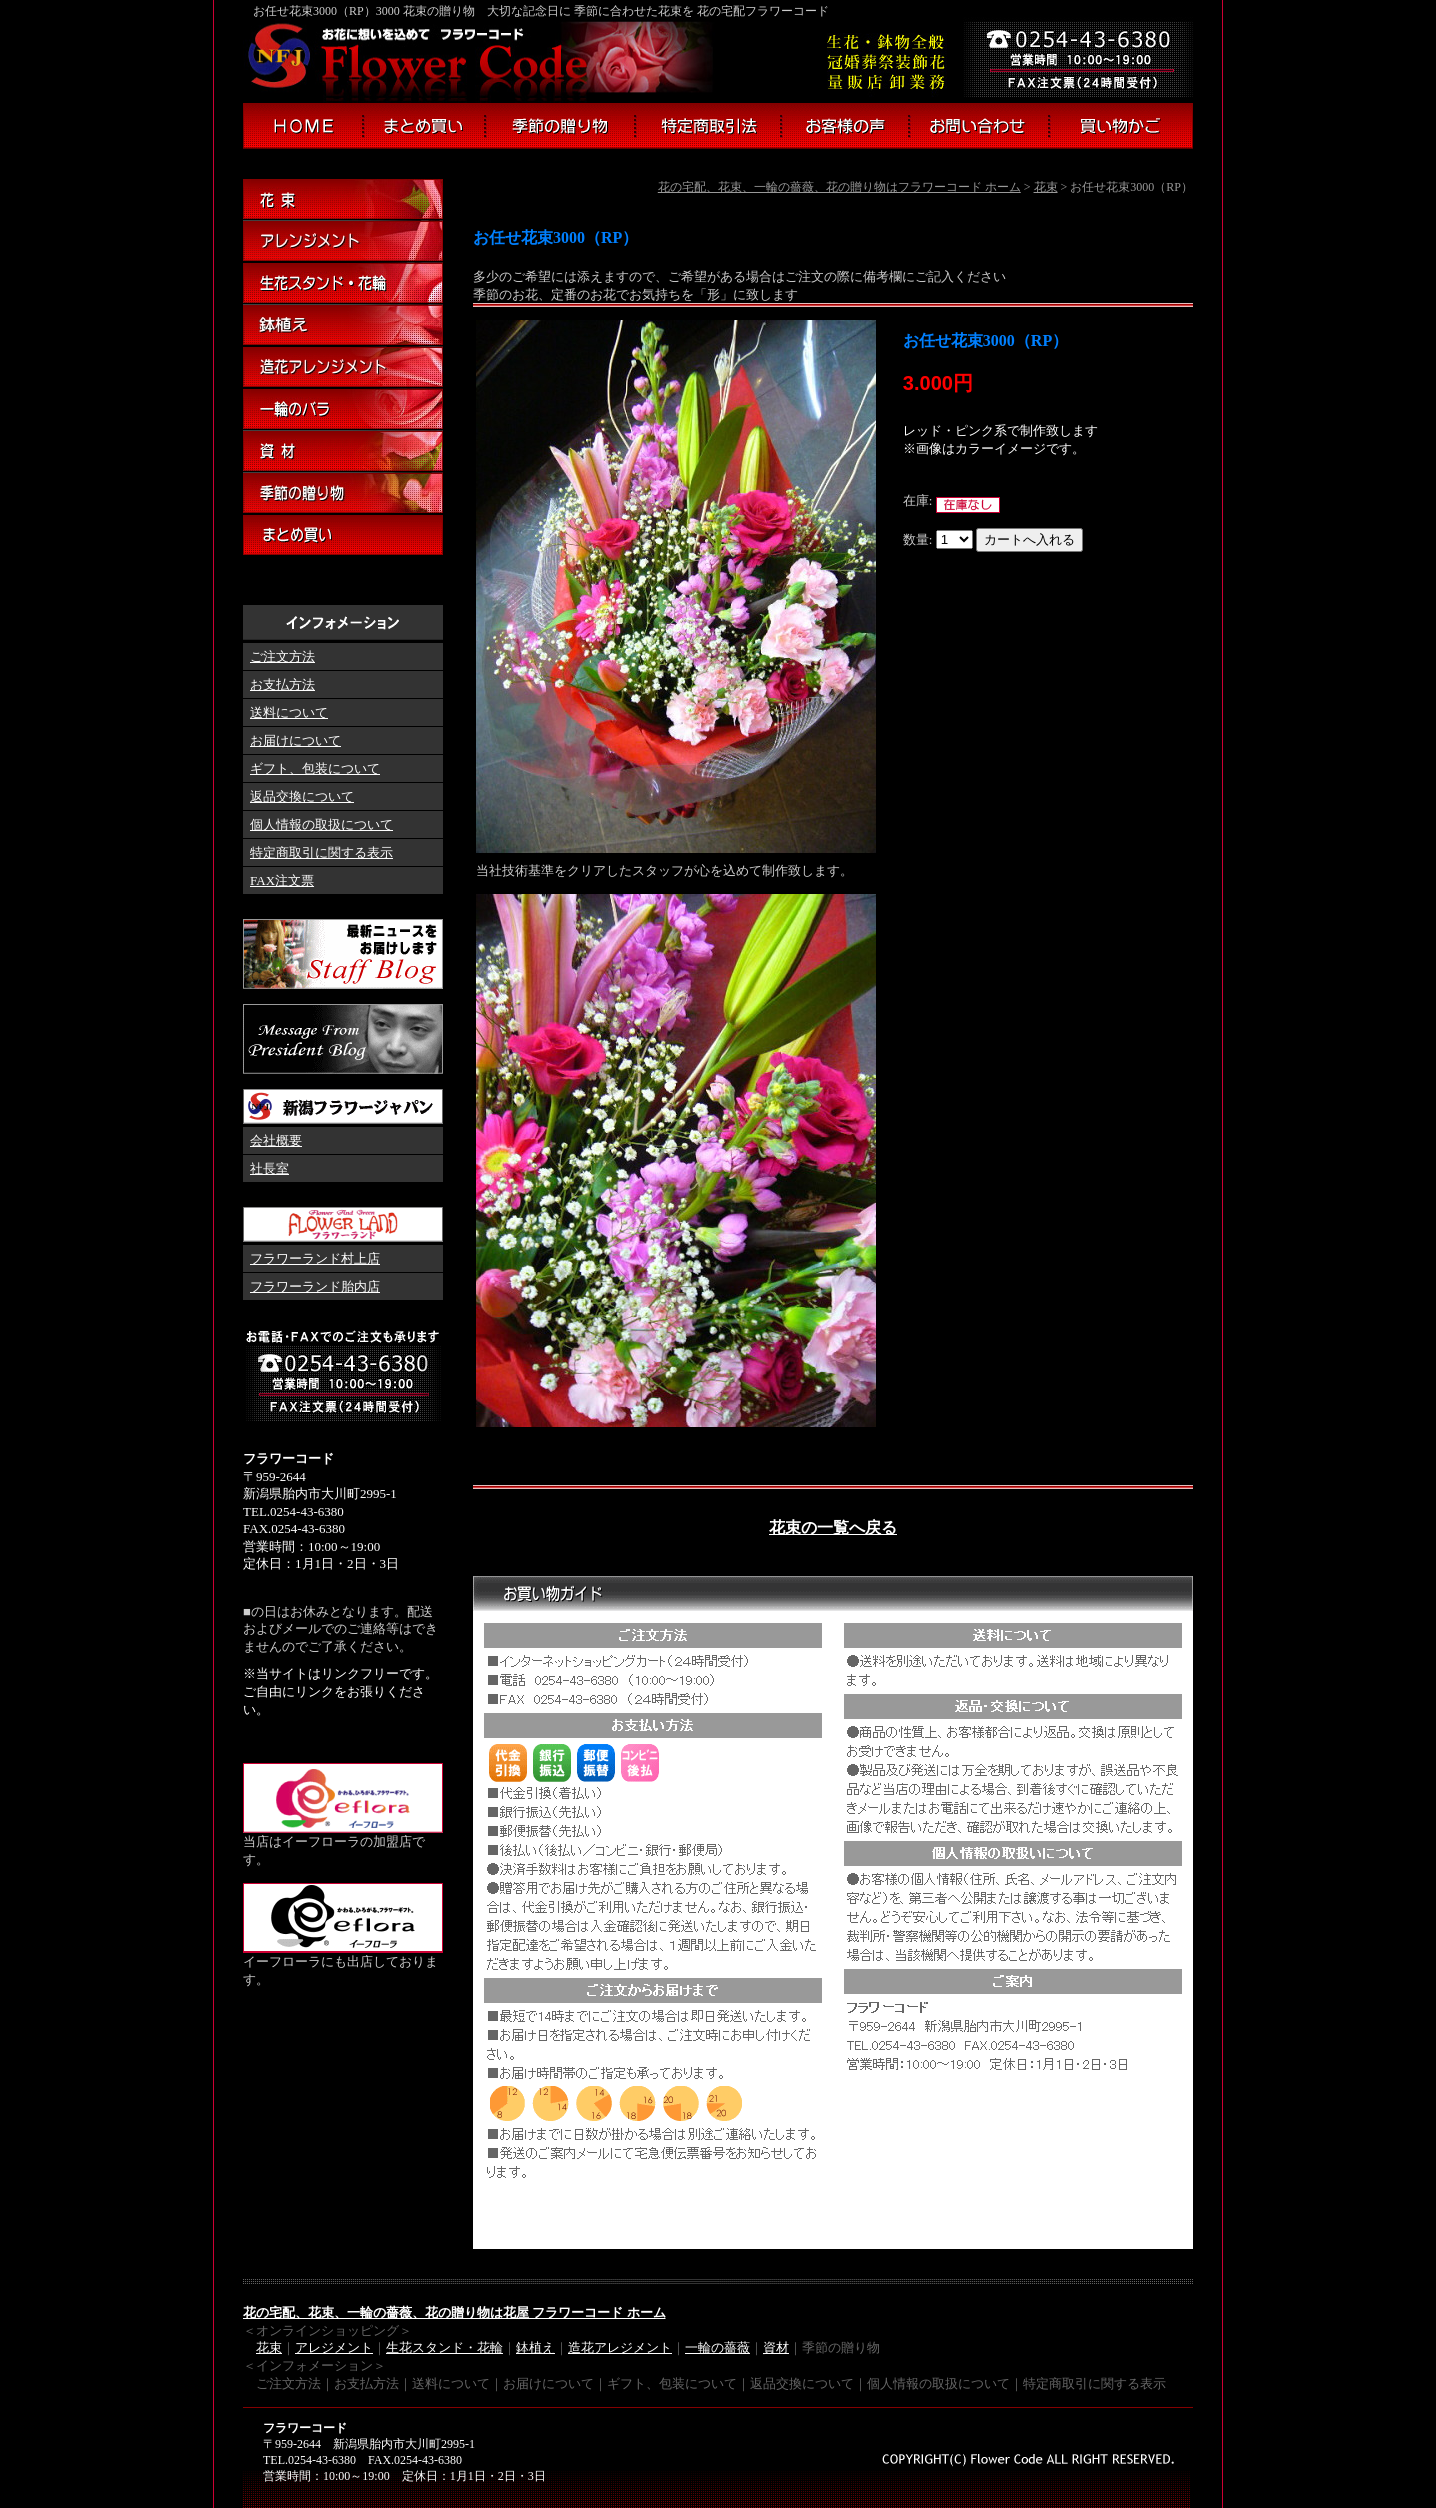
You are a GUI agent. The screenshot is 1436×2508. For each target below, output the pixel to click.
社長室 (269, 1168)
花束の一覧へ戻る (833, 1527)
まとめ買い (424, 126)
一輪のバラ (343, 410)
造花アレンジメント (343, 368)
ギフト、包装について (315, 768)
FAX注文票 (282, 880)
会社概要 (276, 1140)
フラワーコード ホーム (302, 126)
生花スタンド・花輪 (343, 284)
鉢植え (343, 326)
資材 (343, 452)
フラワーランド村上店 (315, 1258)
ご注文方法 (282, 656)
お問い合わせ (979, 126)
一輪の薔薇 (717, 2347)
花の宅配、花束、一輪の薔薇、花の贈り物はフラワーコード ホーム (839, 187)
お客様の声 (845, 126)
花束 (1046, 187)
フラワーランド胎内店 (315, 1286)
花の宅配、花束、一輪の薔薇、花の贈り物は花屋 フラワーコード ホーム (454, 2312)
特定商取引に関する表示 (321, 852)
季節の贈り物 (560, 126)
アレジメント (334, 2347)
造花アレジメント (620, 2347)
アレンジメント (343, 242)
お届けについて (295, 740)
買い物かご (1122, 126)
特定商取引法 (708, 126)
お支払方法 (282, 684)
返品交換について (302, 796)
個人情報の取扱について (321, 824)
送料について (289, 712)
